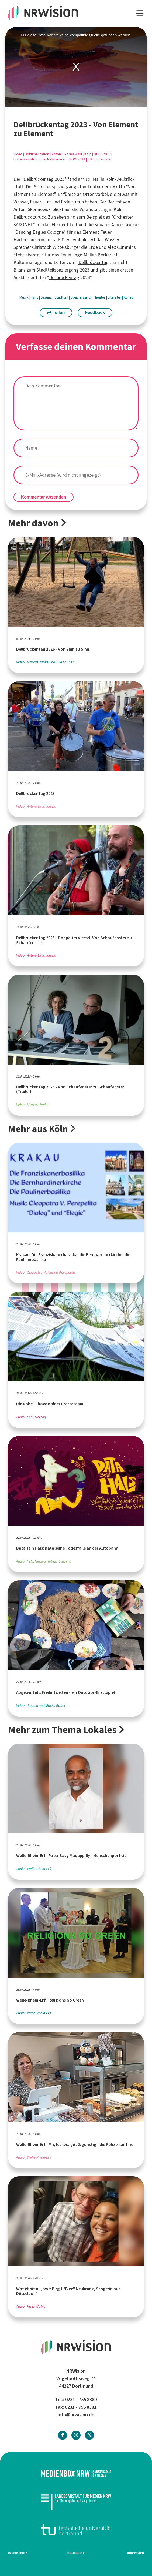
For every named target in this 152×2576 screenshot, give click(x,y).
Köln (87, 154)
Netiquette (76, 2553)
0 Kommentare (99, 159)
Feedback (95, 312)
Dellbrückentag (38, 179)
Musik (24, 297)
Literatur (115, 297)
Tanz (35, 297)
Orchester (123, 217)
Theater (99, 297)
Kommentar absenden (43, 497)
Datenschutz (17, 2553)
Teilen (56, 312)
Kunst (128, 297)
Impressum (135, 2553)
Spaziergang (81, 297)
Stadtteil (61, 297)
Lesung (47, 297)
